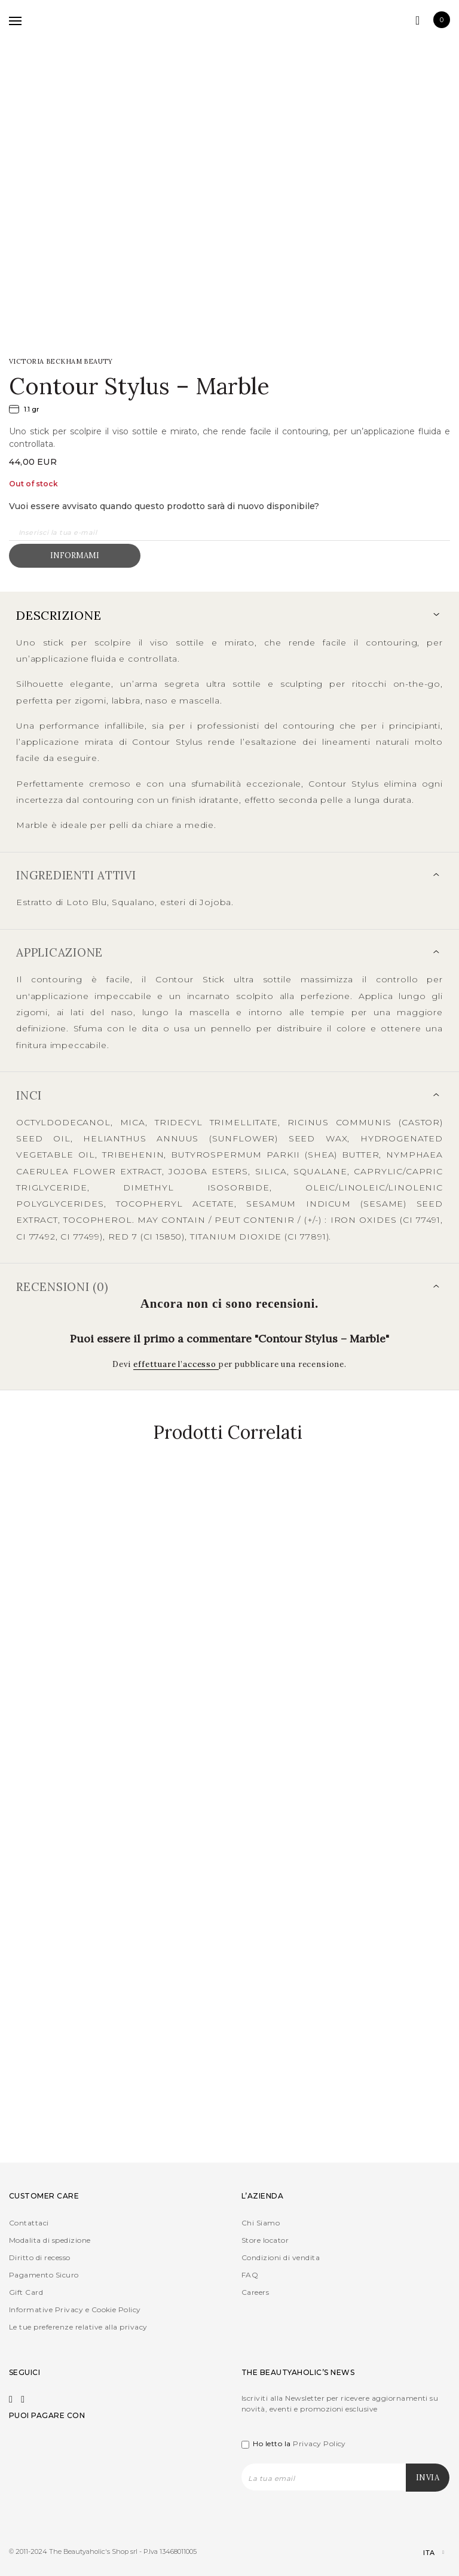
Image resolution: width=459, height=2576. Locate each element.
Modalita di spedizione (50, 2240)
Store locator (265, 2240)
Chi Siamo (260, 2222)
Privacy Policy (319, 2443)
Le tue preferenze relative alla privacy (78, 2326)
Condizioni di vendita (280, 2257)
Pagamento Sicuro (44, 2274)
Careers (255, 2292)
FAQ (249, 2274)
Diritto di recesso (40, 2257)
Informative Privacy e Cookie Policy (75, 2309)
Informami (74, 555)
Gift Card (26, 2292)
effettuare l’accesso (176, 1364)
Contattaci (29, 2222)
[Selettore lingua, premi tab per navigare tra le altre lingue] (423, 2553)
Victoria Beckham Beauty (60, 361)
